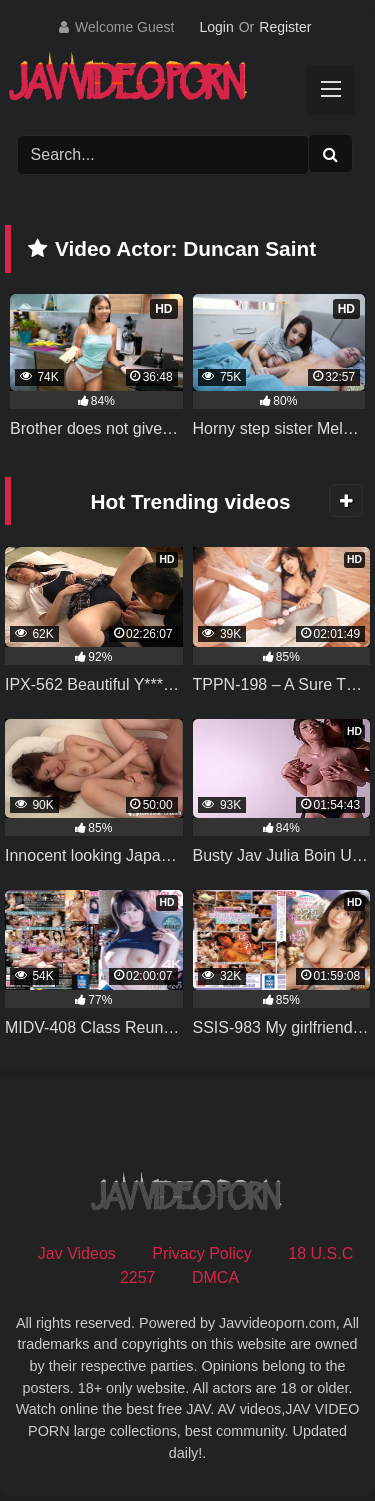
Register (285, 27)
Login (216, 27)
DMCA (215, 1277)
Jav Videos (77, 1253)
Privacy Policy (202, 1253)
